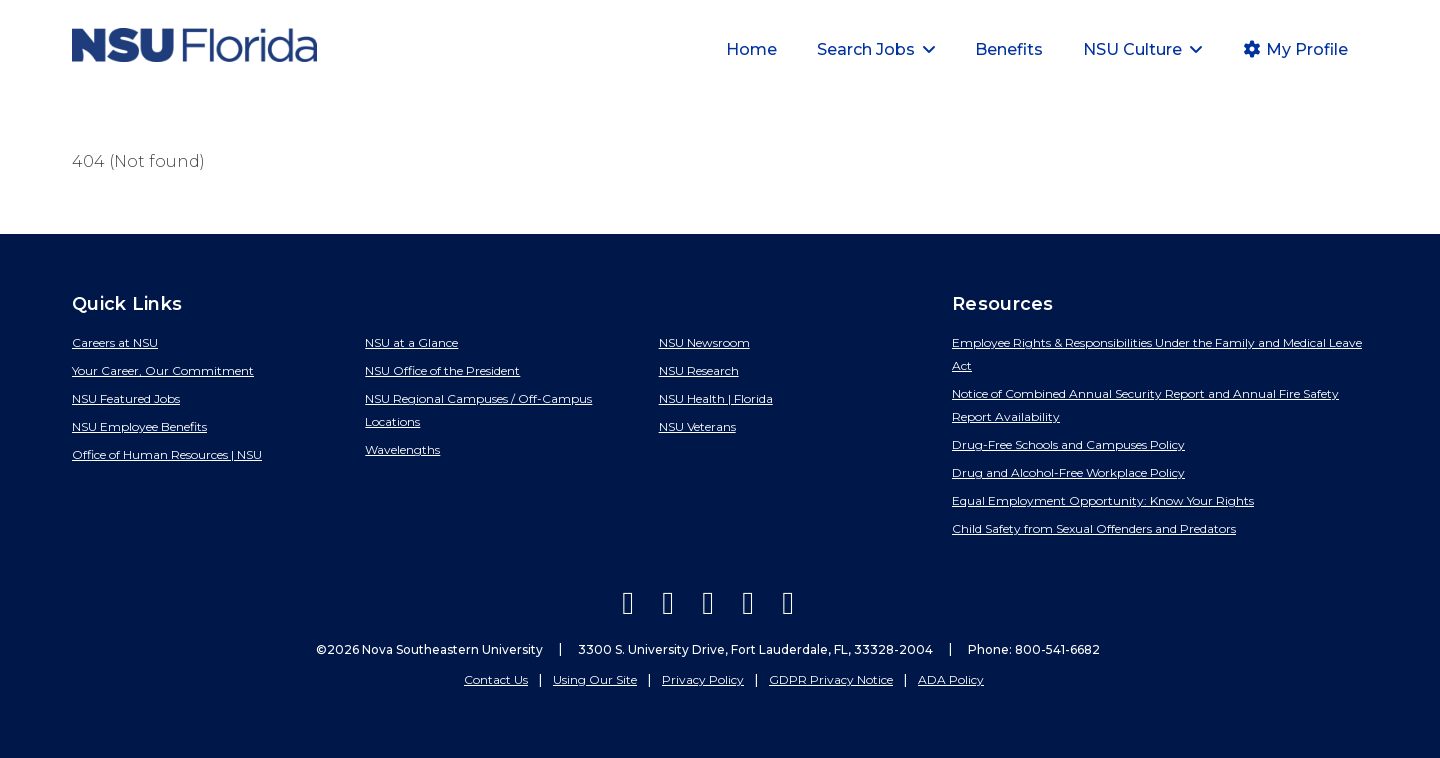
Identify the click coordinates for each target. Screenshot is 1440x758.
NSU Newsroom (704, 342)
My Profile (1295, 49)
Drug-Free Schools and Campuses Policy (1068, 444)
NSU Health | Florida (716, 398)
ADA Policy (951, 679)
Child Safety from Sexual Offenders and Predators (1094, 528)
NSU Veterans (697, 426)
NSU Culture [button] (1134, 49)
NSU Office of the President (442, 370)
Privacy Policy (703, 679)
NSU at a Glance (411, 342)
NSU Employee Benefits (139, 426)
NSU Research (699, 370)
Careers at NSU (115, 342)
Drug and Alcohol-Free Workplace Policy (1068, 472)
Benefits (1009, 49)
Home (751, 49)
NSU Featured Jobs (126, 398)
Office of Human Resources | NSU (167, 454)
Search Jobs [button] (868, 49)
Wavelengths (402, 449)
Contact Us (496, 679)
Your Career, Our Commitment (163, 370)
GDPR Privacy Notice (831, 679)
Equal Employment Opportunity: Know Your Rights (1103, 500)
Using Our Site (595, 679)
